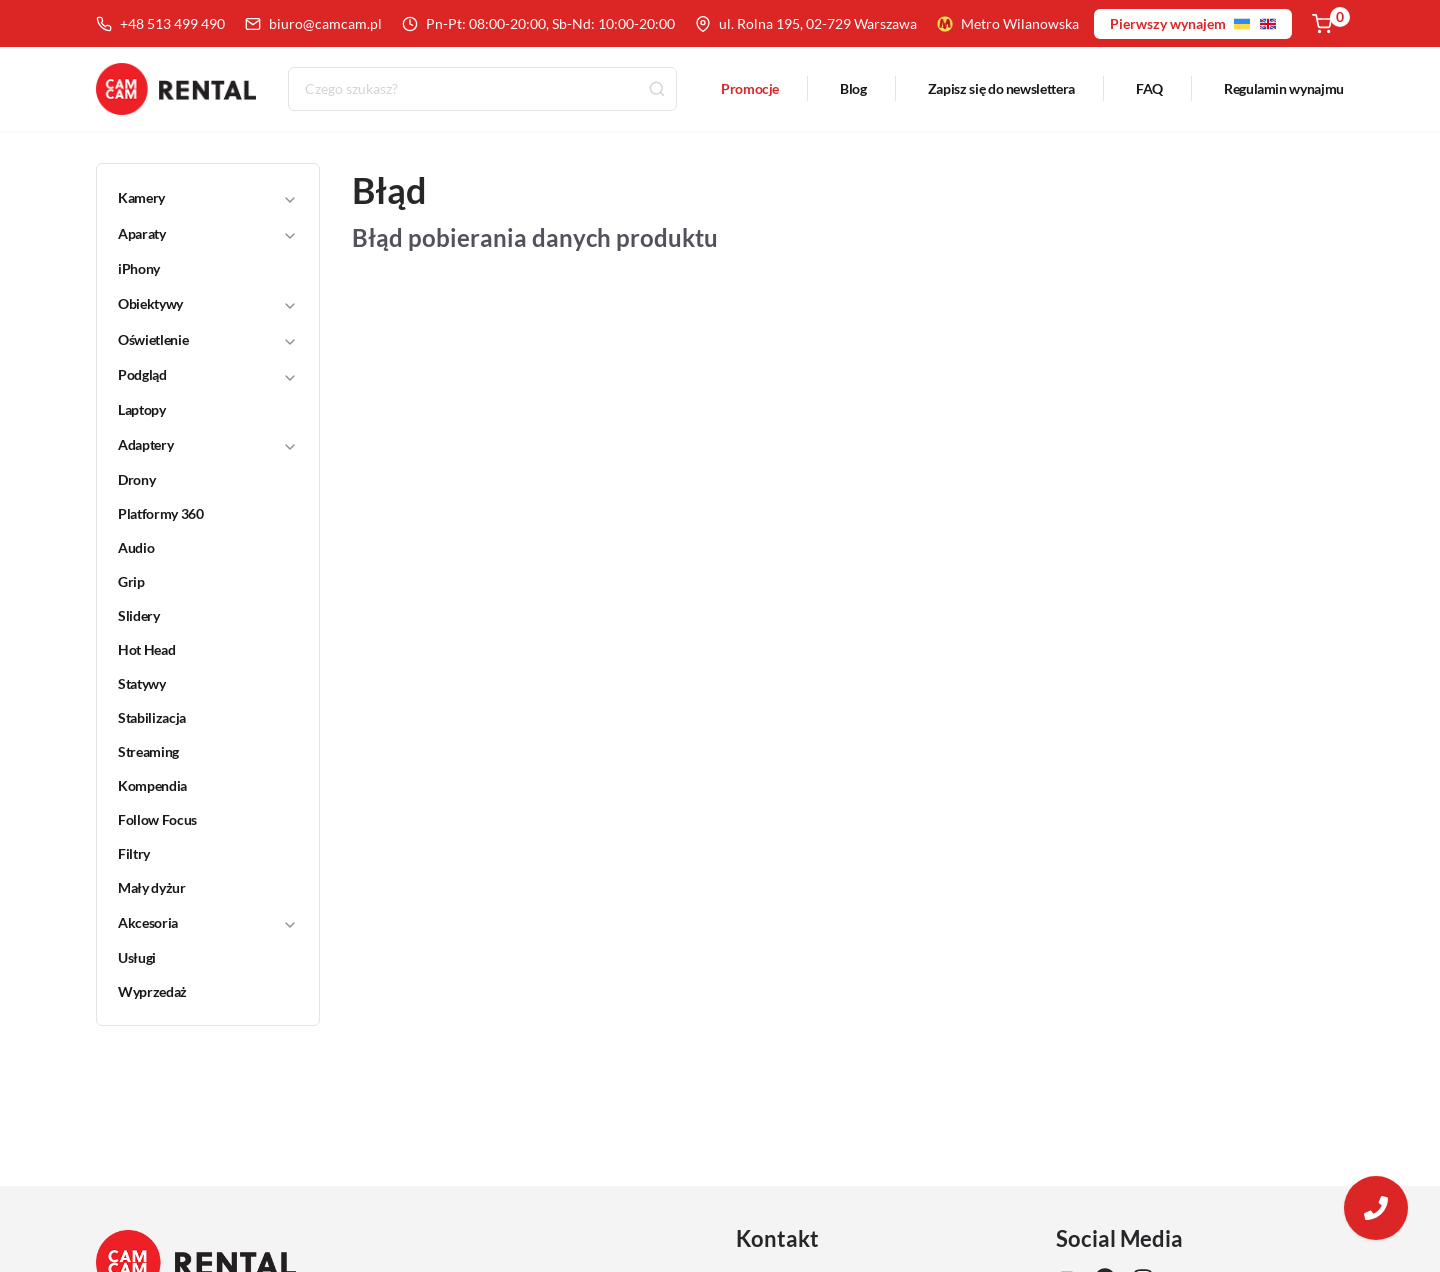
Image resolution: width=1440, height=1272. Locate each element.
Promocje (750, 89)
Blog (853, 89)
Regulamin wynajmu (1284, 89)
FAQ (1149, 89)
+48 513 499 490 (160, 23)
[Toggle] (290, 199)
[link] (196, 270)
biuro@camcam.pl (313, 23)
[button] (195, 199)
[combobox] (482, 90)
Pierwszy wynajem (1193, 23)
